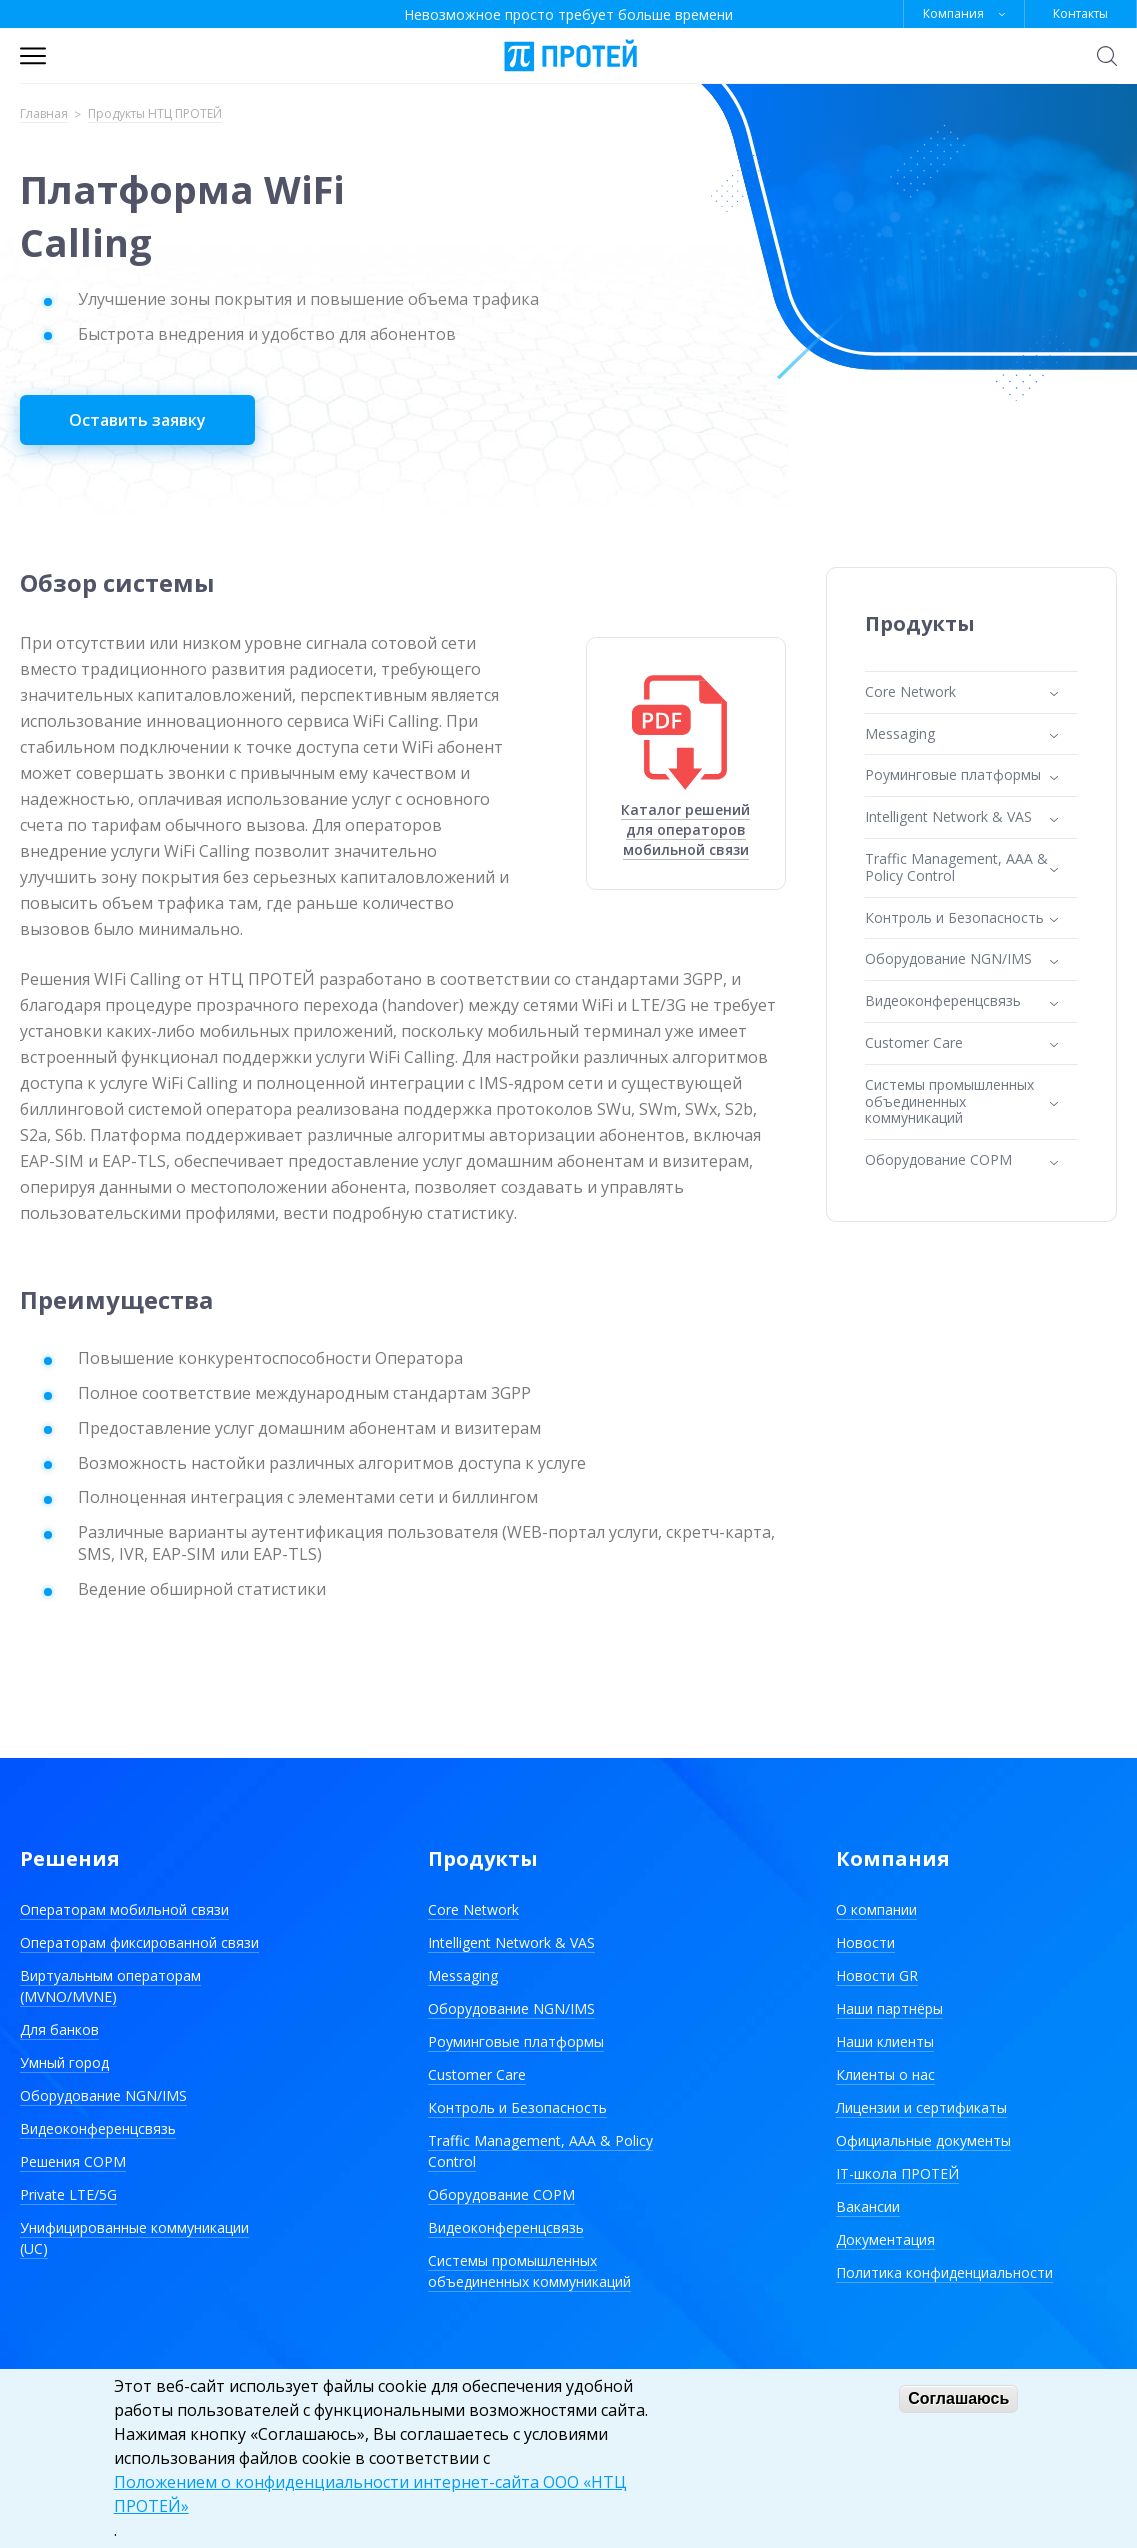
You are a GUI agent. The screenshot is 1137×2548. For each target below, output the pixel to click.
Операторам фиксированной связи (139, 1942)
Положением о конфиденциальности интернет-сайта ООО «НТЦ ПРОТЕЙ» (370, 2494)
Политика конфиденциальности (944, 2272)
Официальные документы (923, 2140)
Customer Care (477, 2074)
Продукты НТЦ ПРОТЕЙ (155, 114)
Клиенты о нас (885, 2074)
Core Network (473, 1909)
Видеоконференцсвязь (98, 2128)
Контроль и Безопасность (517, 2107)
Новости (865, 1942)
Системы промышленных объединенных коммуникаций (529, 2271)
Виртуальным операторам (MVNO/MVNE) (110, 1986)
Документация (885, 2239)
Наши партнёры (889, 2008)
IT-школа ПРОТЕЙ (897, 2173)
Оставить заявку (137, 420)
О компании (876, 1909)
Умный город (64, 2062)
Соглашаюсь (958, 2398)
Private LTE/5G (68, 2194)
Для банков (59, 2029)
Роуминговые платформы (516, 2041)
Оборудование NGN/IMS (103, 2095)
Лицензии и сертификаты (921, 2107)
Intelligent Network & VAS (511, 1942)
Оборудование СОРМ (501, 2194)
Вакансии (868, 2206)
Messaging (463, 1975)
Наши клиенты (885, 2041)
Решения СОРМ (73, 2161)
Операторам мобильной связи (124, 1909)
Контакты (1080, 13)
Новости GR (877, 1975)
